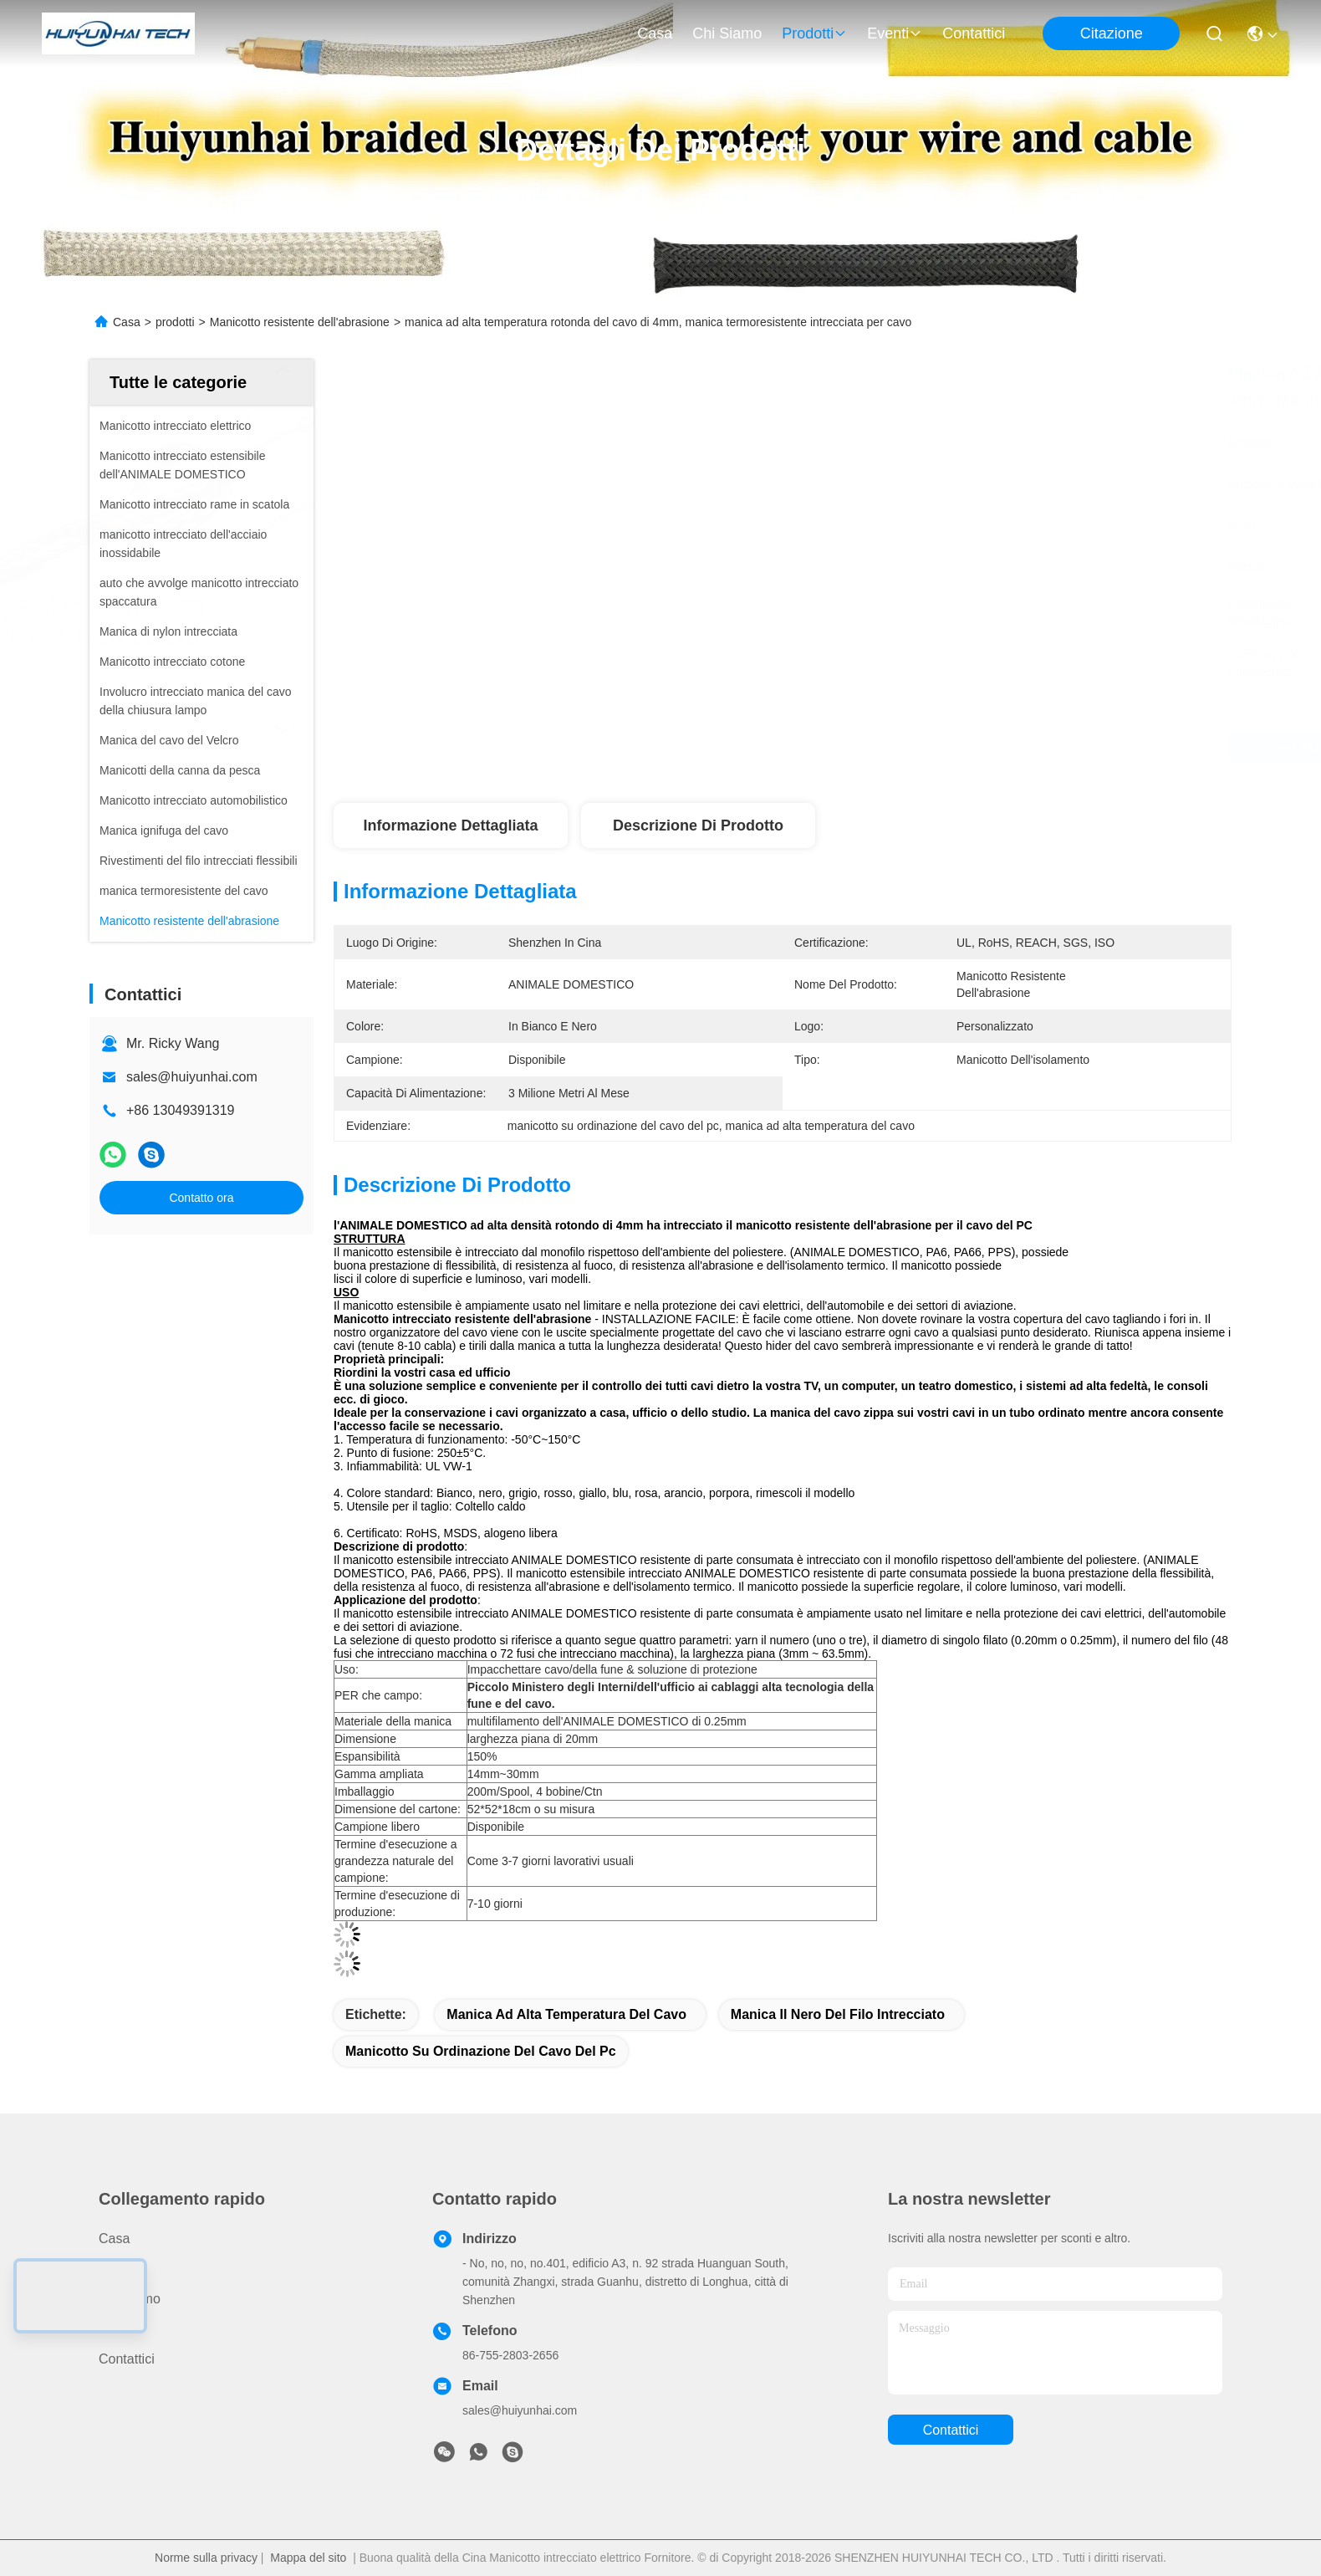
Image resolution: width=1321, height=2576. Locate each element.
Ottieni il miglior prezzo (930, 747)
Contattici (973, 33)
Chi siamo (727, 33)
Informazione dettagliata (450, 825)
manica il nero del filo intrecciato (838, 2014)
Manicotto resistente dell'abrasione (300, 322)
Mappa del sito (308, 2557)
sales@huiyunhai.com (192, 1077)
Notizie (119, 2329)
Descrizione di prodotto (698, 825)
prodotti (814, 33)
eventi (894, 33)
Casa (654, 33)
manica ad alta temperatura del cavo (566, 2014)
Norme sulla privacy (206, 2557)
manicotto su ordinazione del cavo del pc (480, 2051)
